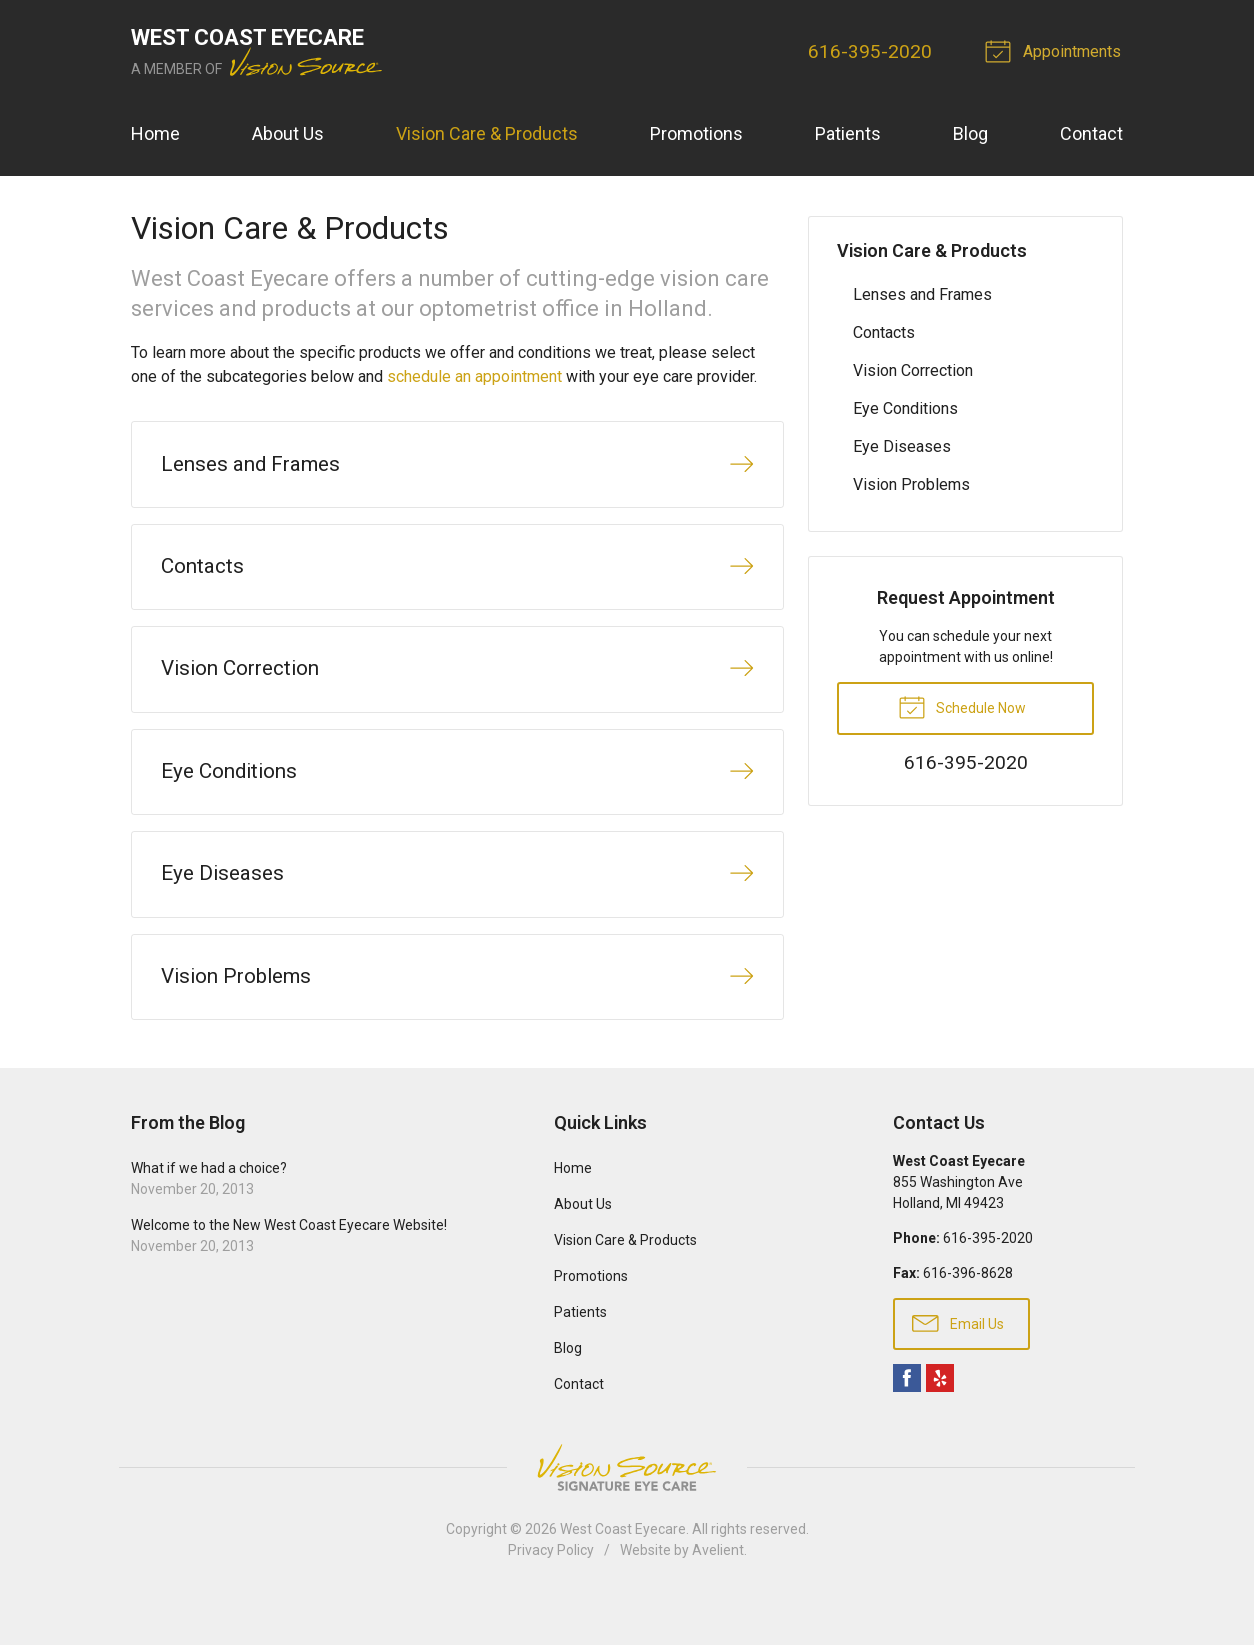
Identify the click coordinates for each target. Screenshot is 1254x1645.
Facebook (907, 1420)
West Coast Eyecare (623, 1571)
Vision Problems (911, 484)
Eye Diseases (902, 446)
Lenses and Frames (922, 294)
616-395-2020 (873, 51)
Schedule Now (962, 706)
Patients (848, 133)
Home (155, 133)
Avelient (718, 1592)
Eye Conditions (905, 408)
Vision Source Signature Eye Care (627, 1509)
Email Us (958, 1364)
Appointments (1058, 50)
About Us (288, 133)
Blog (970, 133)
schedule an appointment (474, 376)
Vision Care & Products (487, 133)
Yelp (940, 1420)
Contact (1091, 133)
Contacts (884, 332)
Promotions (696, 133)
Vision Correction (913, 370)
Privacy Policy (551, 1592)
